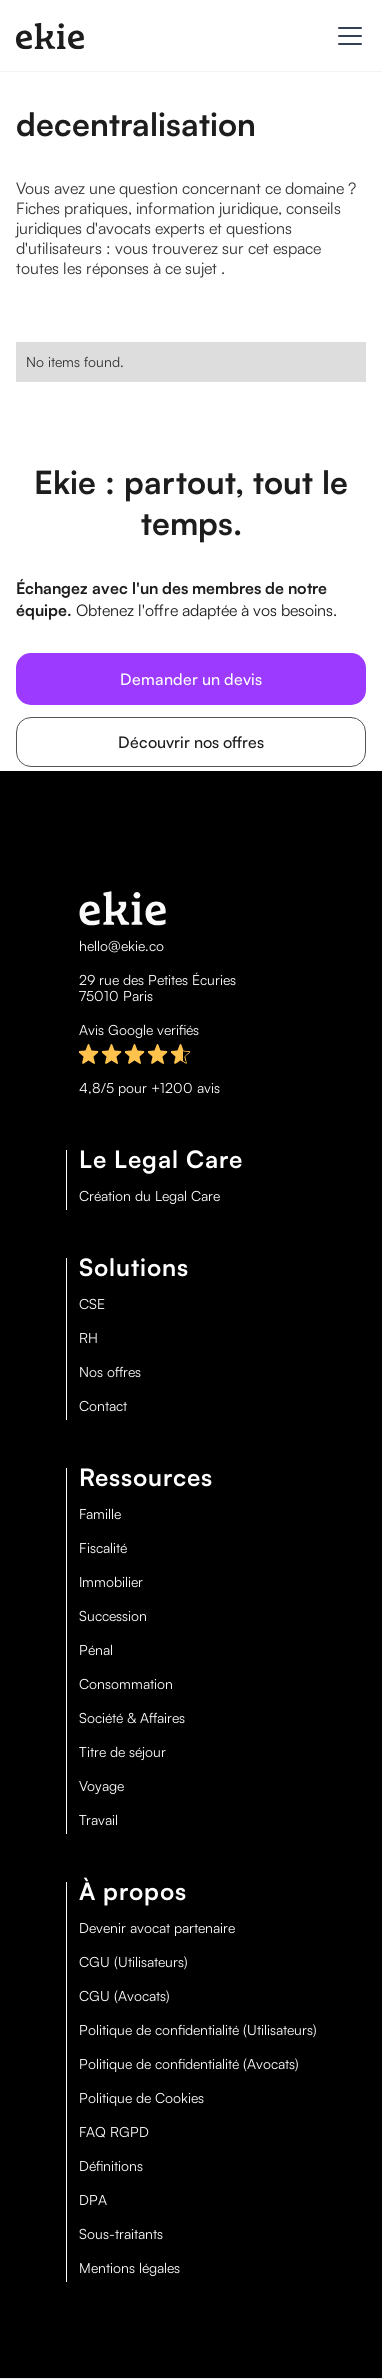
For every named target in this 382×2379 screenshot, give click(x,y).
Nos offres (110, 1372)
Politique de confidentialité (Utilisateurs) (198, 2030)
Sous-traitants (121, 2234)
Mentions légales (129, 2268)
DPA (93, 2200)
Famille (100, 1514)
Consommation (126, 1684)
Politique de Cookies (141, 2098)
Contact (103, 1406)
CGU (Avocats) (124, 1996)
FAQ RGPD (114, 2132)
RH (88, 1338)
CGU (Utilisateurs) (133, 1962)
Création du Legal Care (149, 1196)
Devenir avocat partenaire (157, 1928)
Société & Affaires (132, 1718)
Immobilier (111, 1582)
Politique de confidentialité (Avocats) (189, 2064)
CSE (92, 1304)
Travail (98, 1820)
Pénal (96, 1650)
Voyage (101, 1786)
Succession (113, 1616)
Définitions (111, 2166)
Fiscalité (103, 1548)
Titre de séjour (122, 1752)
